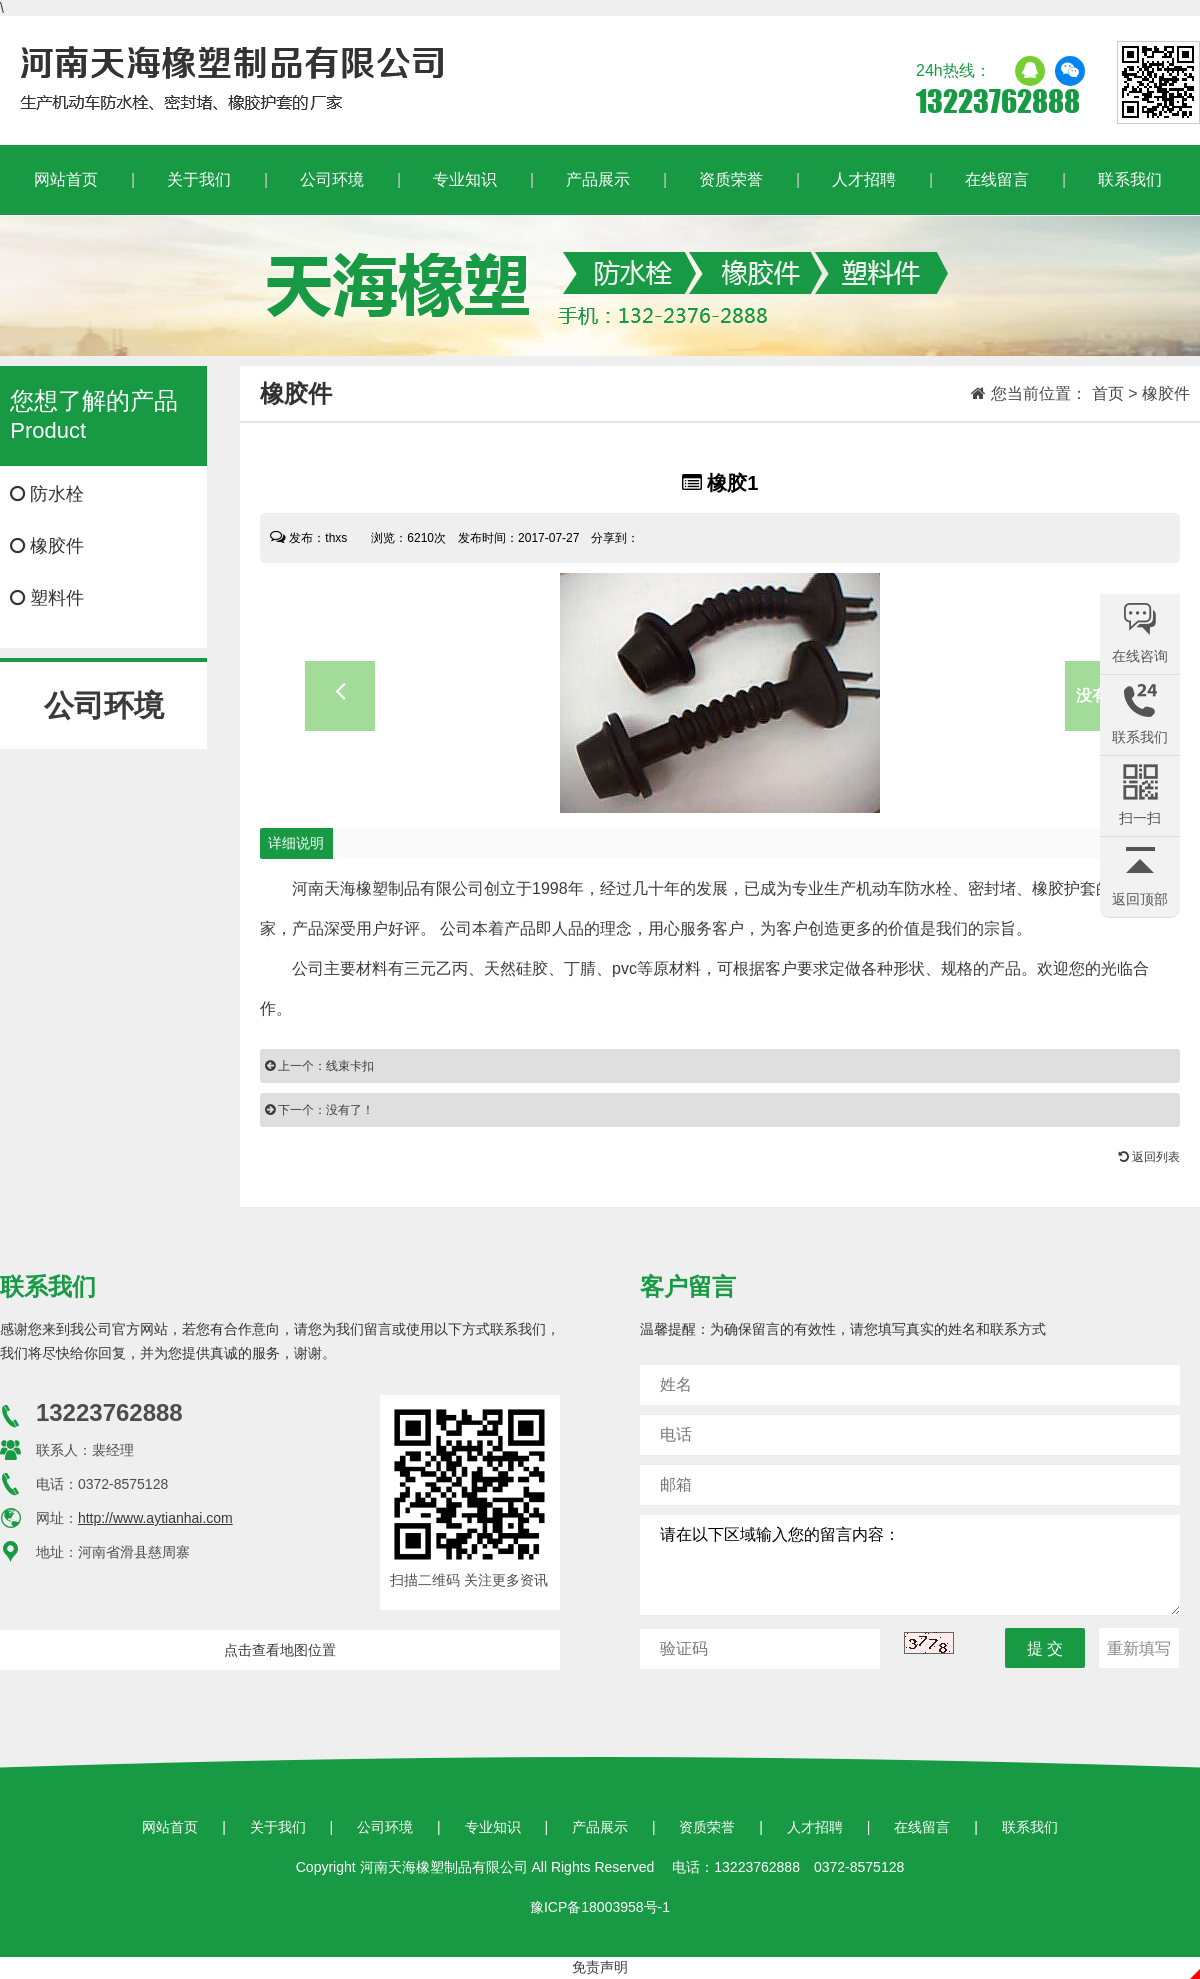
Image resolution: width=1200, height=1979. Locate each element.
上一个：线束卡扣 (319, 1066)
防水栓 (47, 494)
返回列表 (1149, 1157)
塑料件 (47, 598)
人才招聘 (864, 179)
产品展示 (598, 179)
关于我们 (199, 179)
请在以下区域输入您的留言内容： (910, 1565)
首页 (1108, 393)
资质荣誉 (731, 179)
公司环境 (332, 179)
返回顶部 (1140, 899)
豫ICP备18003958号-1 (600, 1907)
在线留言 (997, 179)
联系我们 (1130, 179)
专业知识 (465, 179)
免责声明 (600, 1967)
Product (103, 414)
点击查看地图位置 (280, 1650)
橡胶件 (47, 546)
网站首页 (66, 179)
